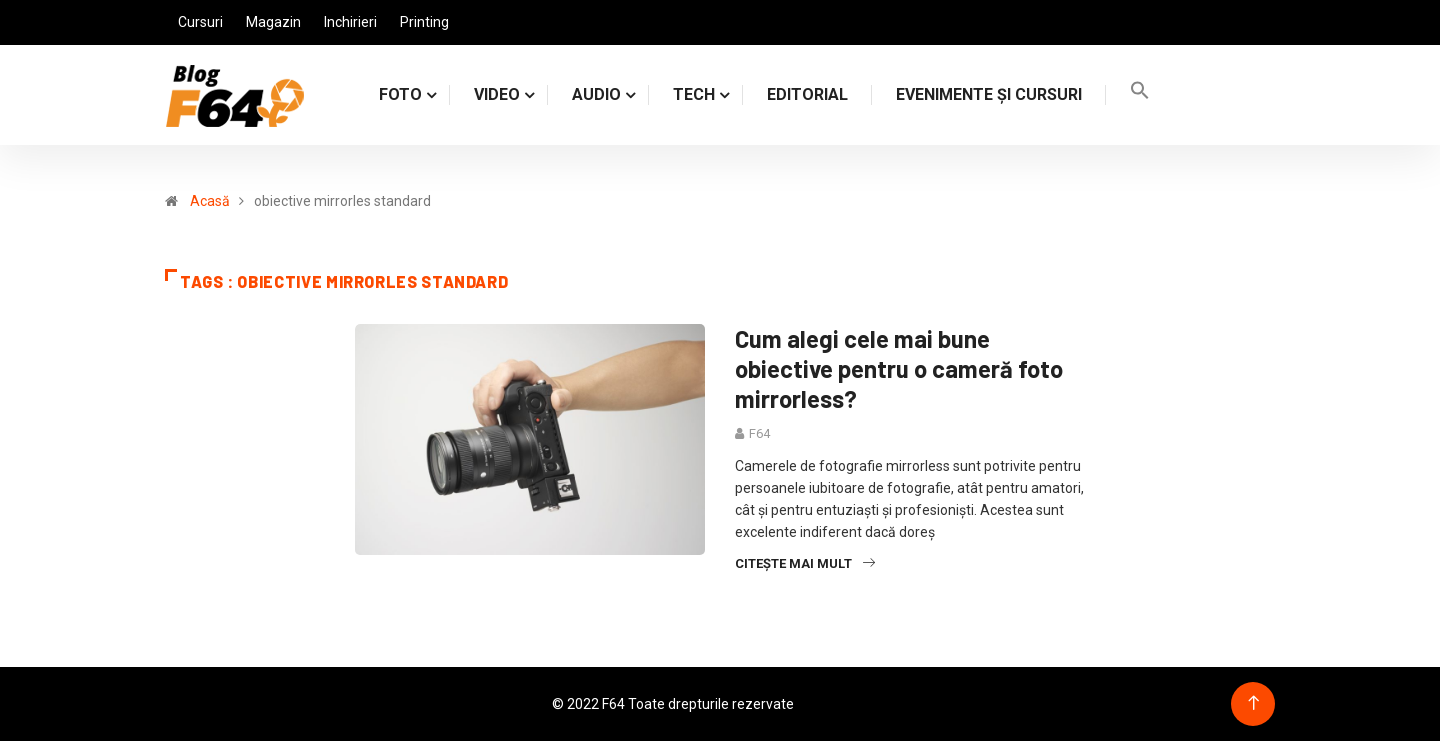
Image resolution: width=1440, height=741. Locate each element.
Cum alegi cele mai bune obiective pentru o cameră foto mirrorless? (899, 368)
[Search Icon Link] (1140, 94)
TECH (694, 94)
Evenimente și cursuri (989, 94)
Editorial (807, 94)
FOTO (400, 94)
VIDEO (497, 94)
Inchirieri (350, 22)
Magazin (273, 22)
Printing (424, 22)
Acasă (210, 201)
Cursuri (200, 22)
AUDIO (596, 94)
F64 (759, 433)
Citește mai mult (805, 563)
